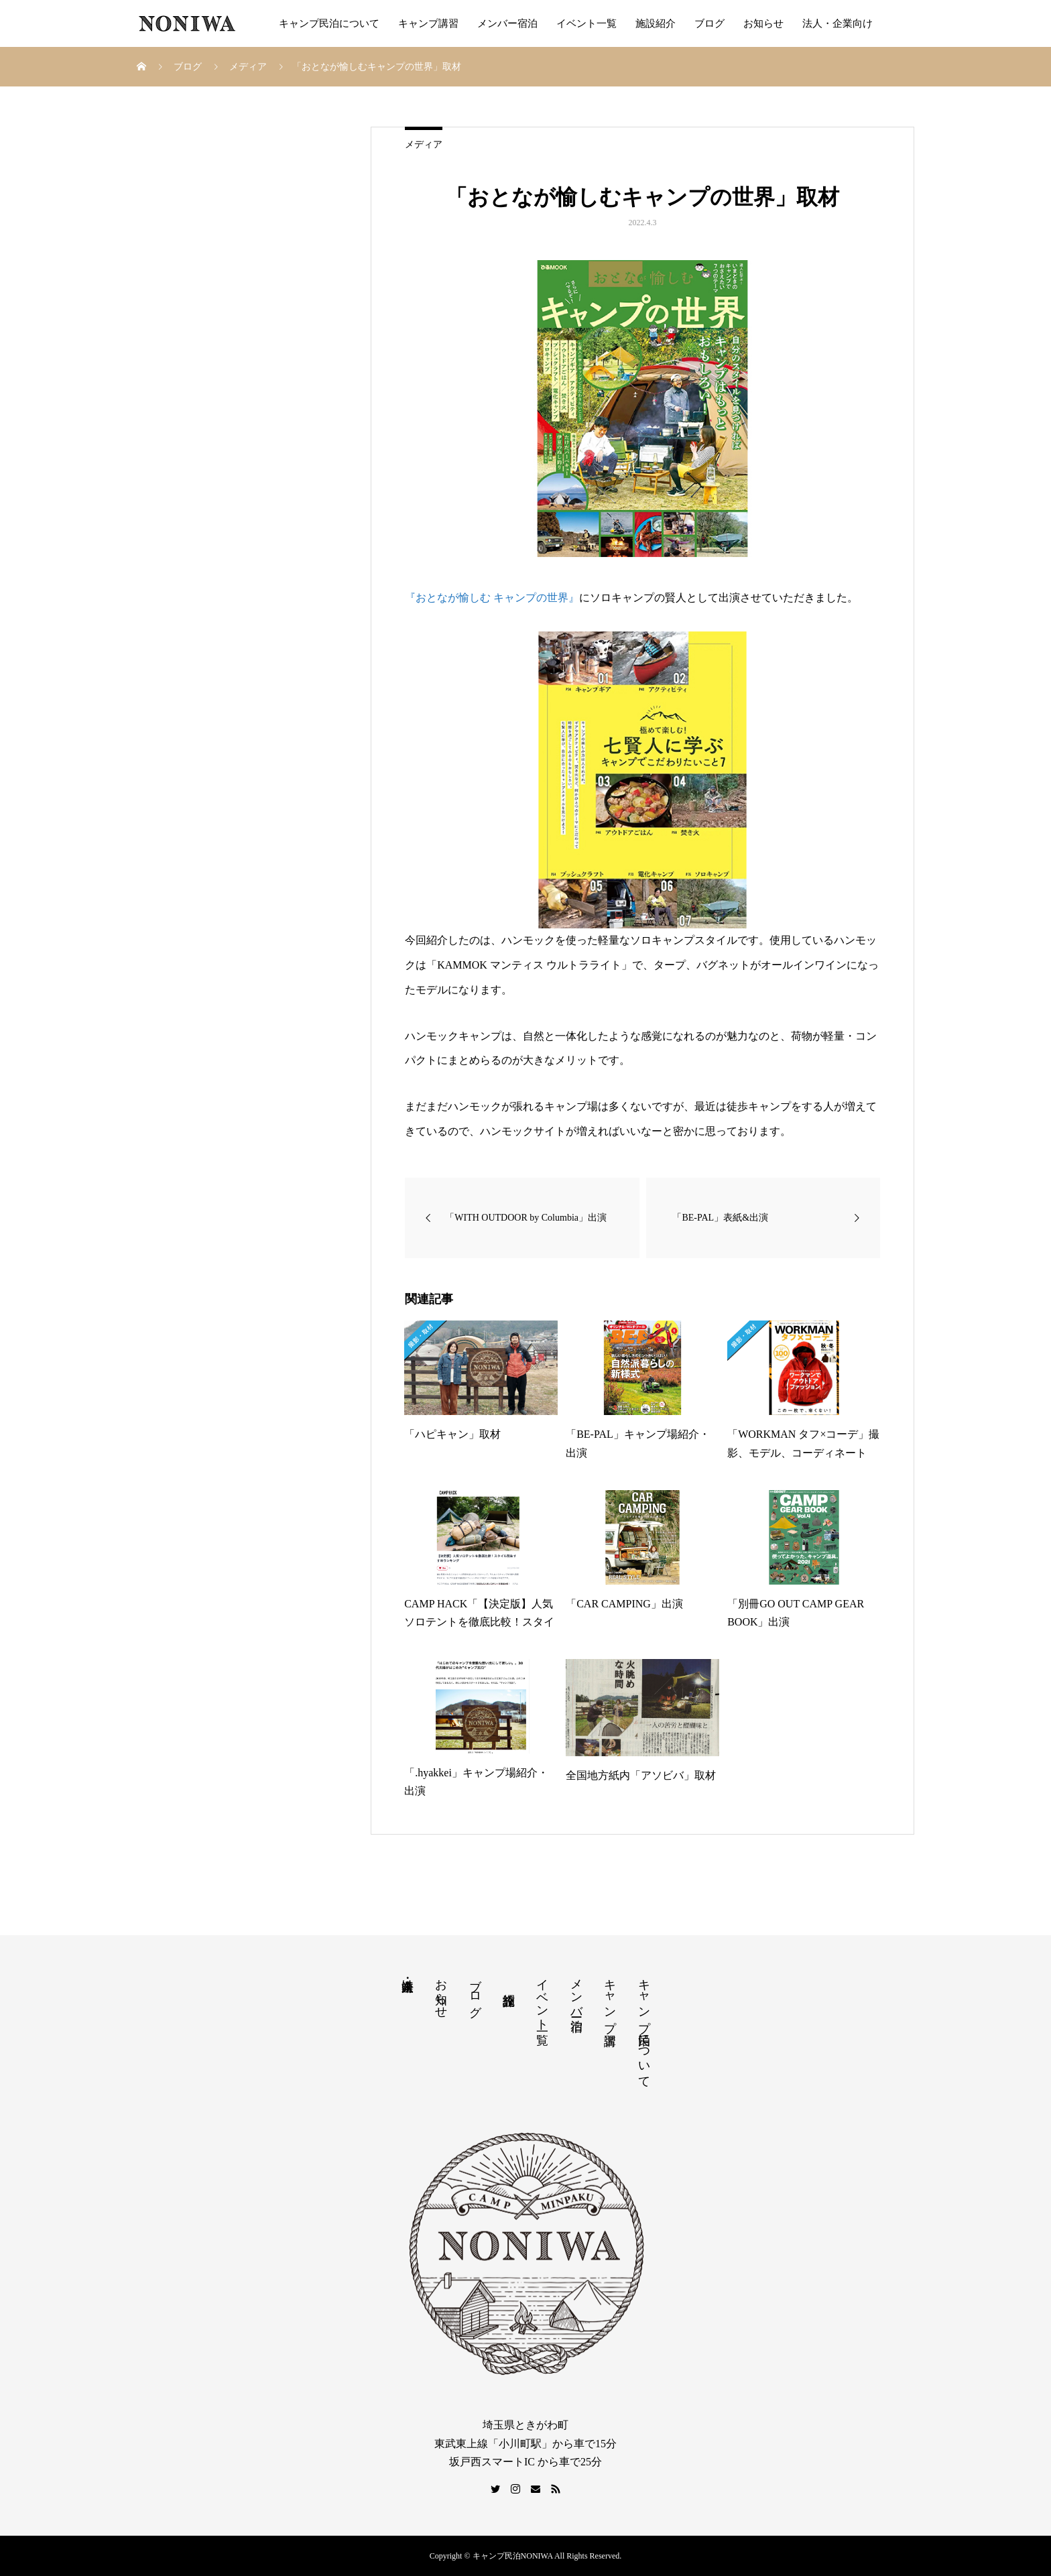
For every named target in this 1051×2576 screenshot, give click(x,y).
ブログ (709, 23)
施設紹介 (655, 23)
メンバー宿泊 (507, 23)
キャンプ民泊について (329, 23)
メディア (423, 144)
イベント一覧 (586, 23)
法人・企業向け (837, 23)
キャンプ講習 (428, 23)
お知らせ (763, 23)
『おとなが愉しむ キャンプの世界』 (492, 597)
